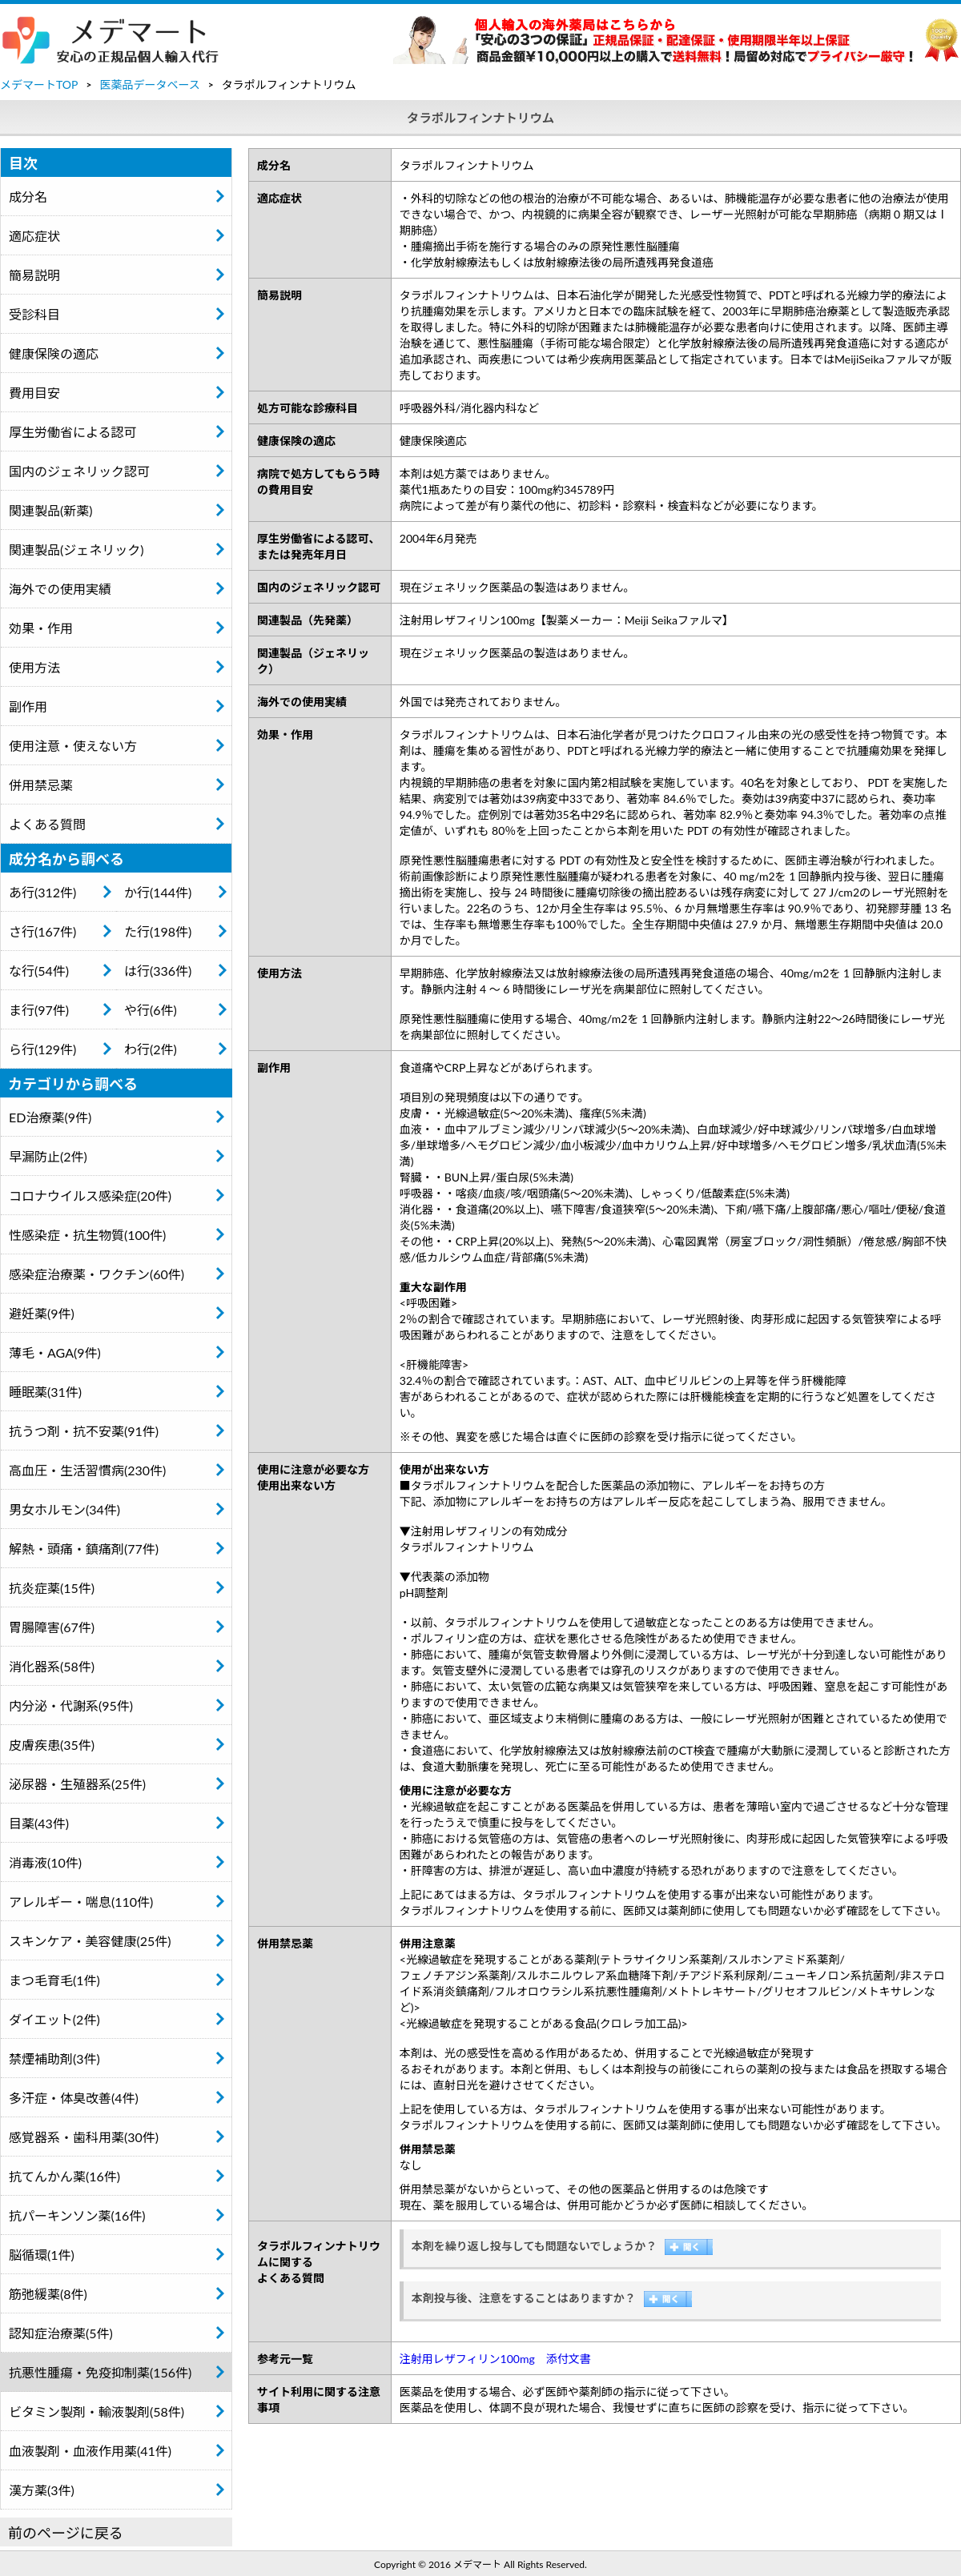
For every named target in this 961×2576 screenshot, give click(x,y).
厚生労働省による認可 (73, 431)
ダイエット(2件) (54, 2019)
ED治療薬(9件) (50, 1117)
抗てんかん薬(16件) (64, 2176)
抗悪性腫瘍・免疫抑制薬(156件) (100, 2372)
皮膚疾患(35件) (51, 1744)
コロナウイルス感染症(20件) (90, 1195)
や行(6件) (150, 1009)
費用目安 (34, 392)
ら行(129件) (42, 1049)
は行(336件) (157, 970)
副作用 (28, 706)
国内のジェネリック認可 (79, 471)
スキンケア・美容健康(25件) (90, 1940)
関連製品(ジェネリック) (76, 549)
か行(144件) (157, 892)
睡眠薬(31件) (45, 1391)
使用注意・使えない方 (73, 745)
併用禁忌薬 (41, 784)
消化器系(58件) (51, 1666)
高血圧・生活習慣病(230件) (87, 1470)
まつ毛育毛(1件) (54, 1980)
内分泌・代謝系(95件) (71, 1705)
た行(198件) (157, 931)
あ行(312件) (42, 892)
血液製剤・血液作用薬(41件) (90, 2450)
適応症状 (34, 235)
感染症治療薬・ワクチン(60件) (96, 1274)
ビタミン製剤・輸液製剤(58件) (96, 2411)
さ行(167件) (42, 931)
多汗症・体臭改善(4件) (74, 2097)
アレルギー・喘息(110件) (81, 1901)
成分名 (28, 196)
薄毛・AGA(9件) (55, 1352)
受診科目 (34, 314)
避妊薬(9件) (41, 1313)
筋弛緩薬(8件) (48, 2293)
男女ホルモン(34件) (64, 1509)
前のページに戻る (65, 2533)
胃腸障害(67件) (51, 1627)
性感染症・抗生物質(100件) (87, 1234)
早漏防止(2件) (48, 1156)
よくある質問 (47, 824)
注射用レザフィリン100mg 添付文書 (495, 2358)
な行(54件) (39, 970)
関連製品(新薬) (51, 510)
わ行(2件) (150, 1049)
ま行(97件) (39, 1009)
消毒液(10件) (45, 1862)
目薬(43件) (39, 1823)
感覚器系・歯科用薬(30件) (84, 2137)
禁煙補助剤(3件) (54, 2058)
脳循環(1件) (41, 2254)
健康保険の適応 (54, 353)
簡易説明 (34, 275)
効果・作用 (41, 628)
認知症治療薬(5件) (61, 2333)
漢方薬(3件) (41, 2490)
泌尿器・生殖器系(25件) (77, 1784)
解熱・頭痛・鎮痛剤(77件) (84, 1548)
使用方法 (34, 667)
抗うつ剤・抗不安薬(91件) (84, 1430)
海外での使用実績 (60, 588)
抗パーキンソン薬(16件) (77, 2215)
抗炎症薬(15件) (51, 1587)
